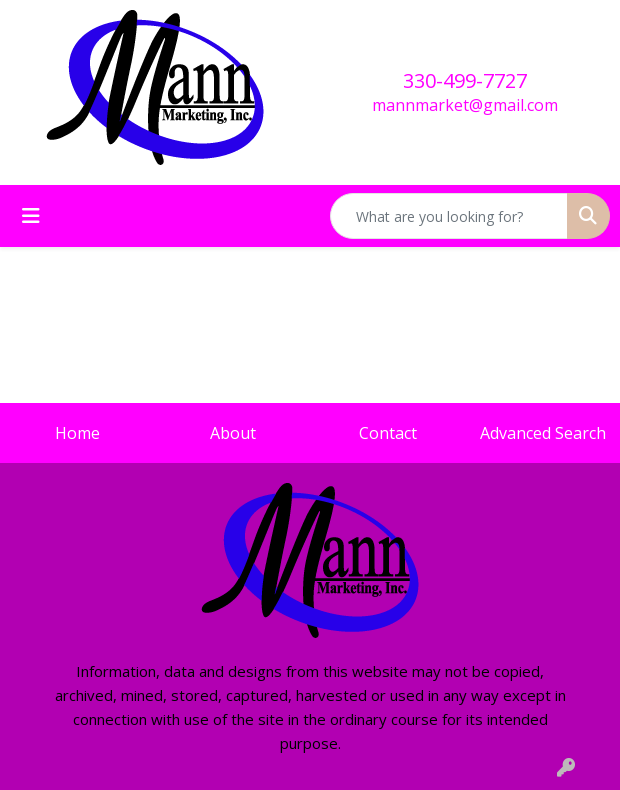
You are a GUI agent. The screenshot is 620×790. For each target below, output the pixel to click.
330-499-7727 (465, 80)
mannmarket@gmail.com (465, 105)
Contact (388, 433)
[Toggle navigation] (31, 216)
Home (77, 433)
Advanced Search (543, 433)
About (233, 433)
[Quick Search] (449, 216)
